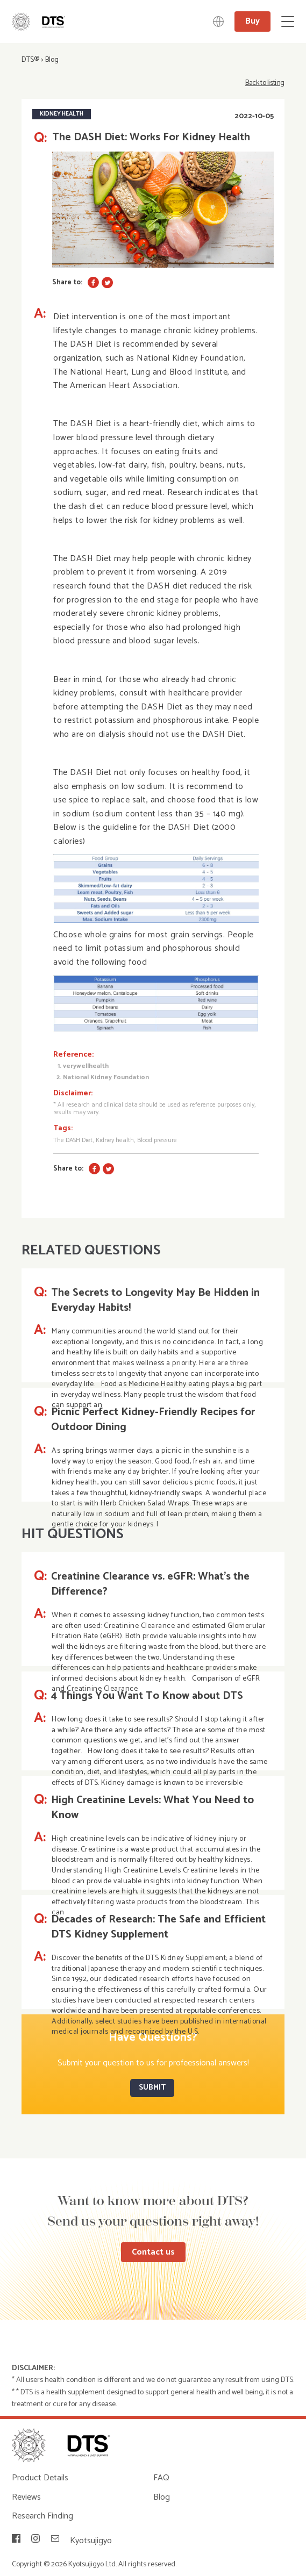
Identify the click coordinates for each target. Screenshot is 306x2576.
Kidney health (115, 1140)
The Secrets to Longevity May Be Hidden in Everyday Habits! (155, 1301)
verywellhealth (86, 1066)
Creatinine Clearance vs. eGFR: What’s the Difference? (150, 1584)
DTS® (30, 60)
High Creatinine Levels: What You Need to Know (152, 1808)
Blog (52, 60)
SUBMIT (152, 2088)
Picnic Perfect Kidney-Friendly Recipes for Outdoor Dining (153, 1420)
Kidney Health (61, 114)
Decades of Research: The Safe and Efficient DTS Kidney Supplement (158, 1927)
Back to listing (264, 83)
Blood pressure (157, 1140)
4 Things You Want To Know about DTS (147, 1696)
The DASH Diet (72, 1140)
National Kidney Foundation (106, 1077)
